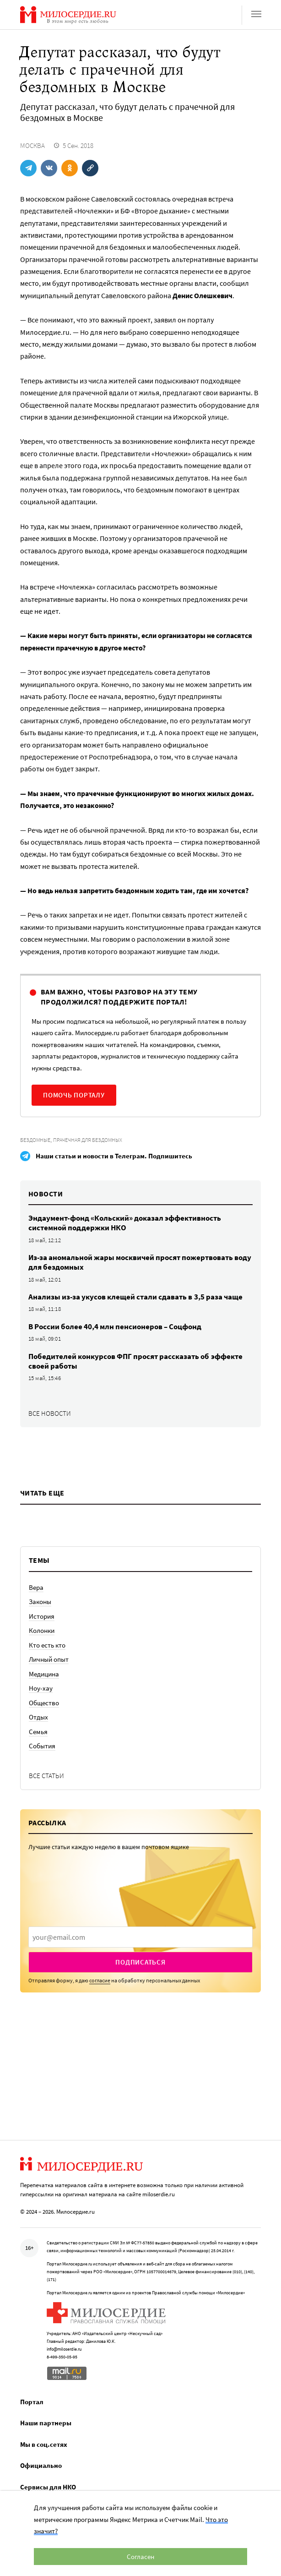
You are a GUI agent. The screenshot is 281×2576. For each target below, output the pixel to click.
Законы (40, 1601)
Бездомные (35, 1139)
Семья (38, 1731)
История (41, 1616)
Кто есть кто (47, 1645)
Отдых (38, 1717)
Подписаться (140, 1962)
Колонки (41, 1630)
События (42, 1745)
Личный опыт (49, 1659)
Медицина (44, 1674)
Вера (36, 1587)
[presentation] (140, 1937)
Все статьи (46, 1775)
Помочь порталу (74, 1095)
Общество (44, 1702)
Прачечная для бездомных (87, 1139)
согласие (99, 1980)
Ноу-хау (41, 1688)
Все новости (49, 1413)
